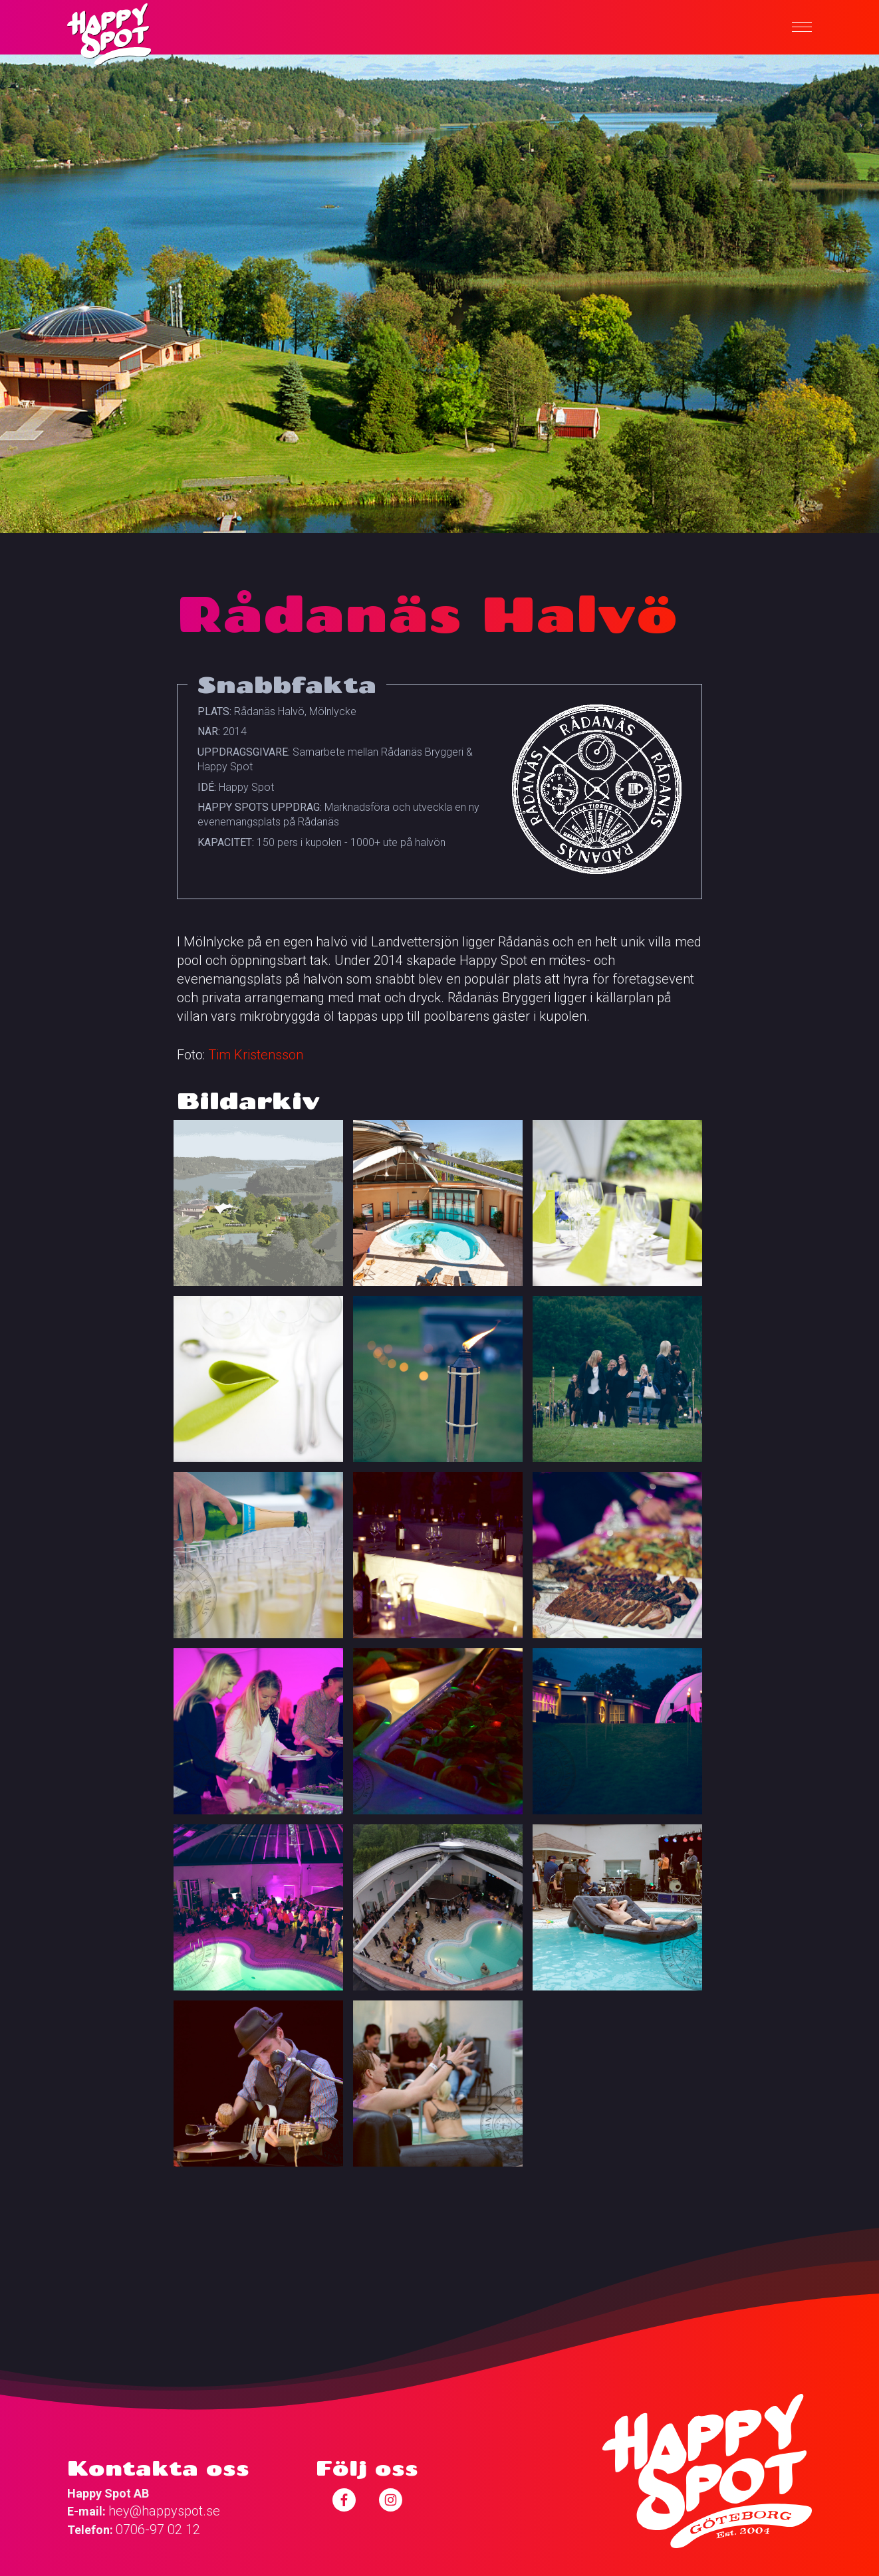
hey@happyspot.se (164, 2511)
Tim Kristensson (255, 1055)
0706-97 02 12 (158, 2529)
